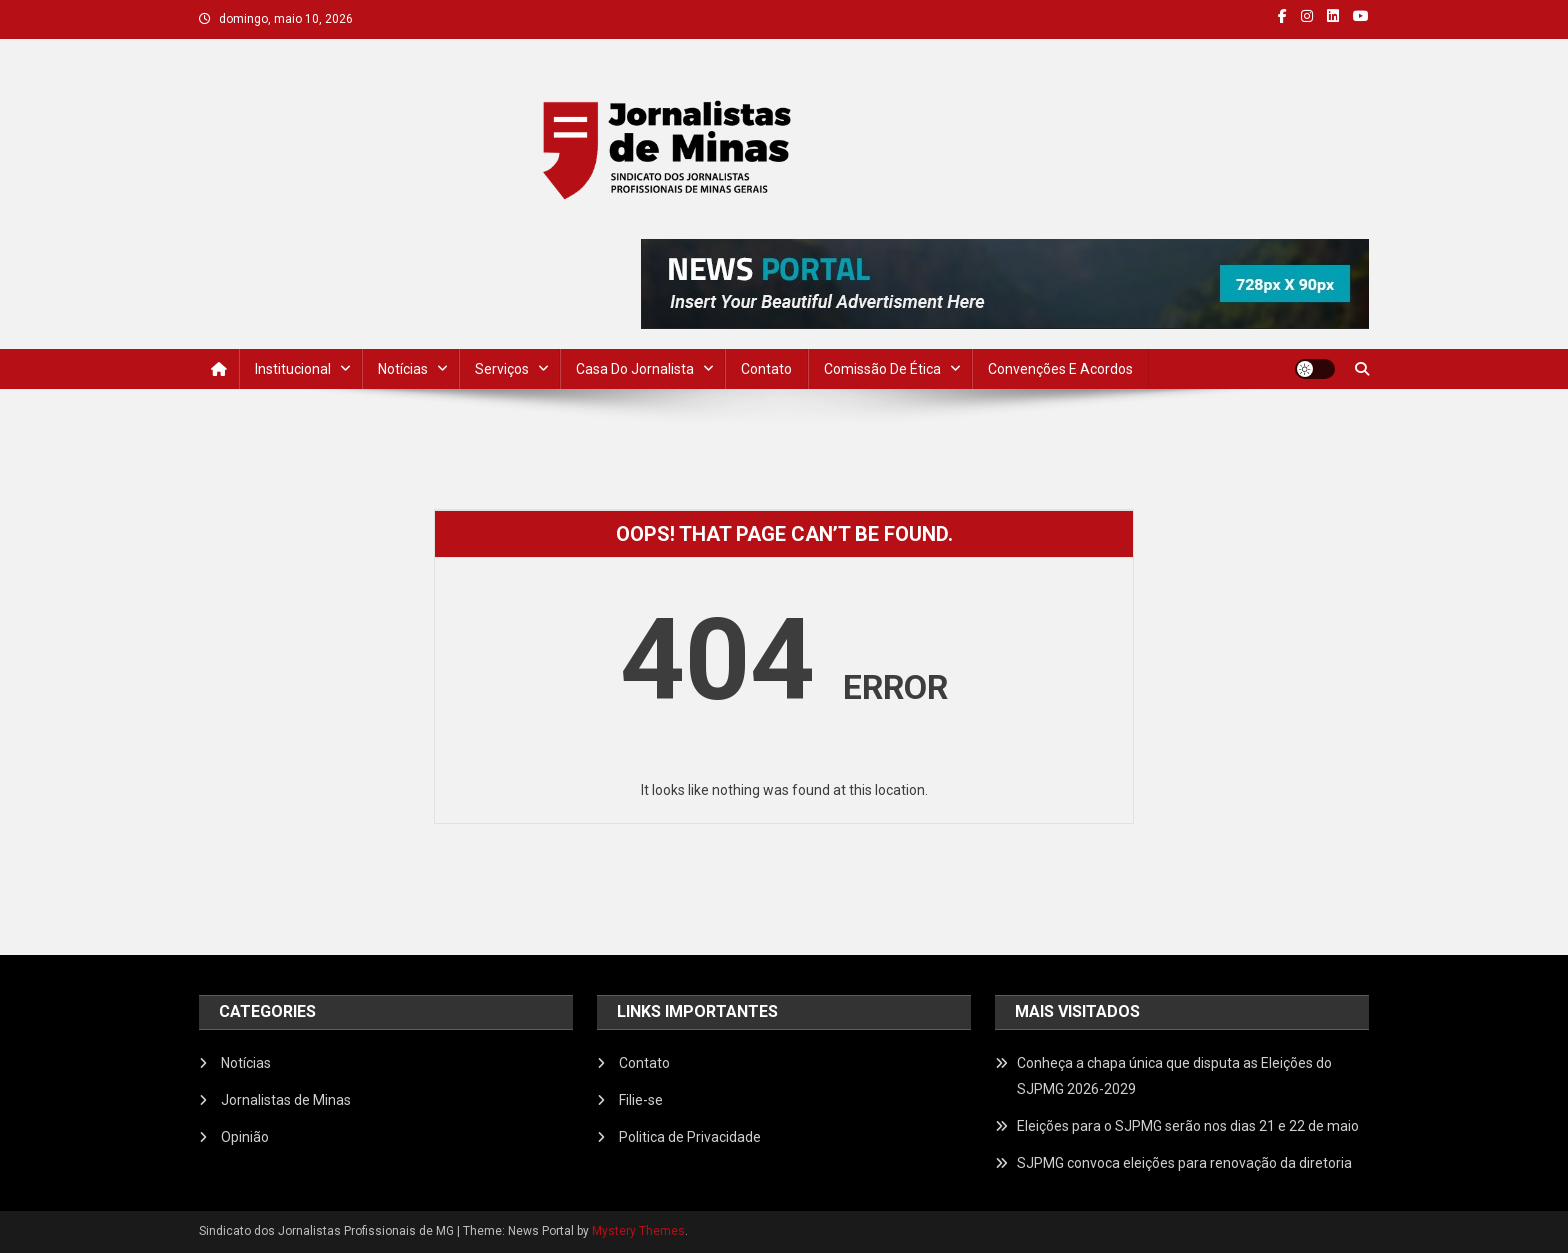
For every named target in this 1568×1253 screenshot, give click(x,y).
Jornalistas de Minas (286, 1100)
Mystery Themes (638, 1231)
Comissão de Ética (882, 369)
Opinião (245, 1137)
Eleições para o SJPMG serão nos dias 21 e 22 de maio (1188, 1126)
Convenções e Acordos (1060, 369)
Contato (766, 369)
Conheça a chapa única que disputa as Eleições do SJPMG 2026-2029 (1174, 1076)
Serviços (502, 369)
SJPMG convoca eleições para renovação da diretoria (1184, 1163)
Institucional (293, 369)
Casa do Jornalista (635, 369)
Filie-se (641, 1100)
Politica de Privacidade (690, 1137)
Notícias (403, 369)
